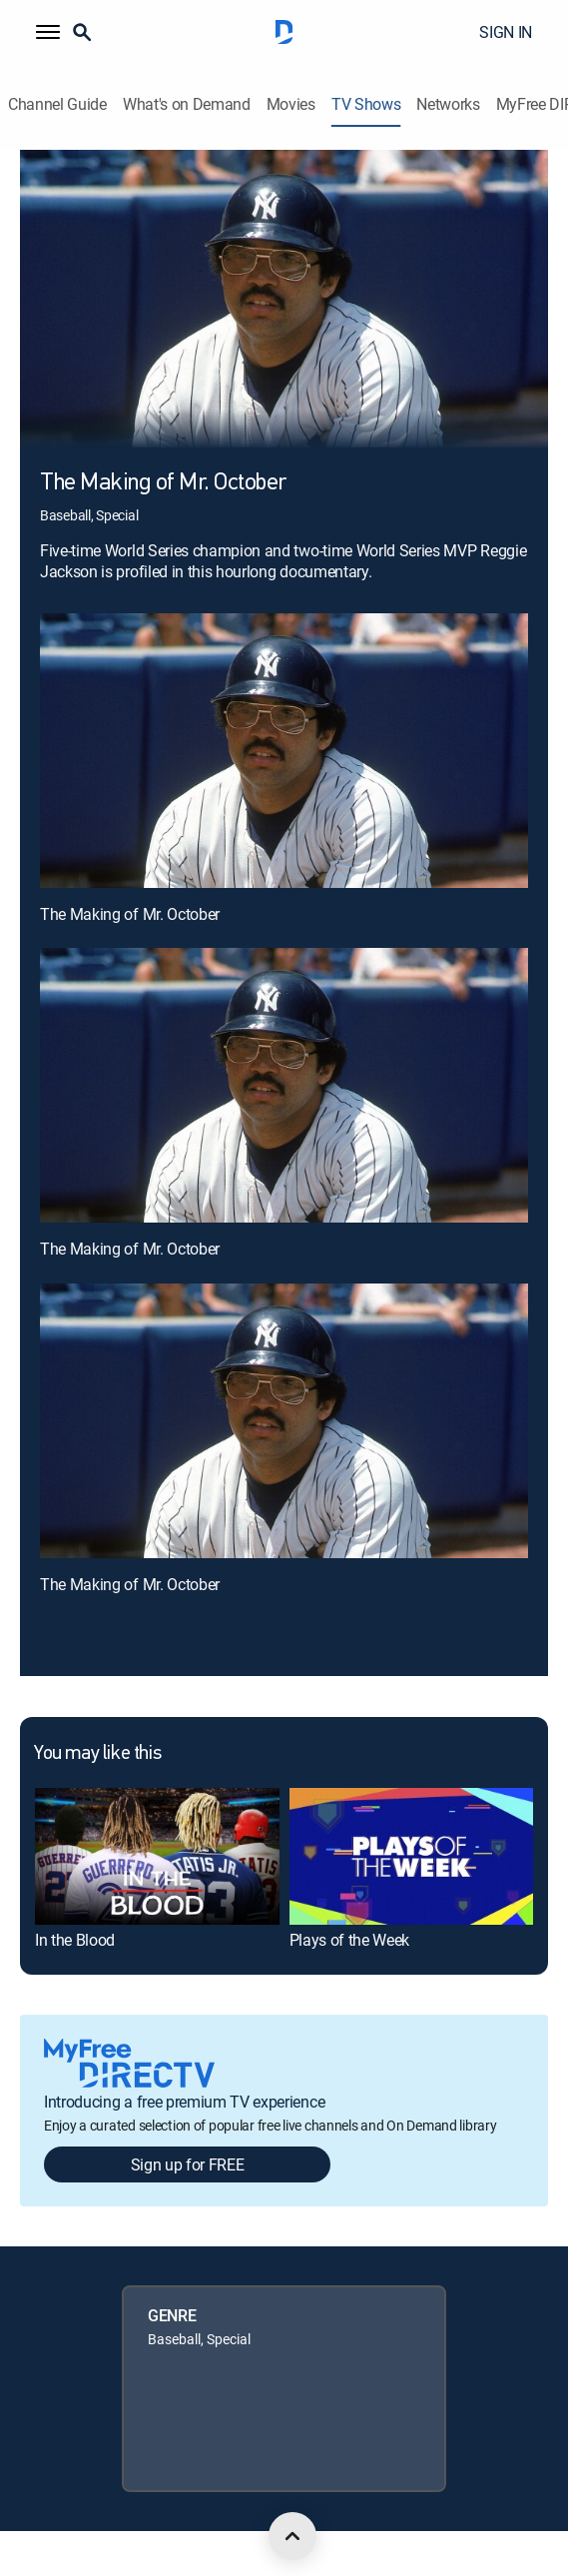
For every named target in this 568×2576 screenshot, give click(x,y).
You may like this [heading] (97, 1754)
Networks (447, 104)
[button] (48, 32)
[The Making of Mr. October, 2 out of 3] (284, 1085)
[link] (157, 1856)
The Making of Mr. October (130, 914)
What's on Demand (187, 104)
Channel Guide (57, 104)
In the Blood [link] (75, 1940)
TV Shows (365, 104)
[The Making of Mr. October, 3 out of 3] (284, 1421)
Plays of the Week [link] (349, 1940)
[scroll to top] (292, 2536)
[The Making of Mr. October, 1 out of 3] (284, 750)
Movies (291, 104)
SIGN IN (505, 32)
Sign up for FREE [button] (188, 2164)
